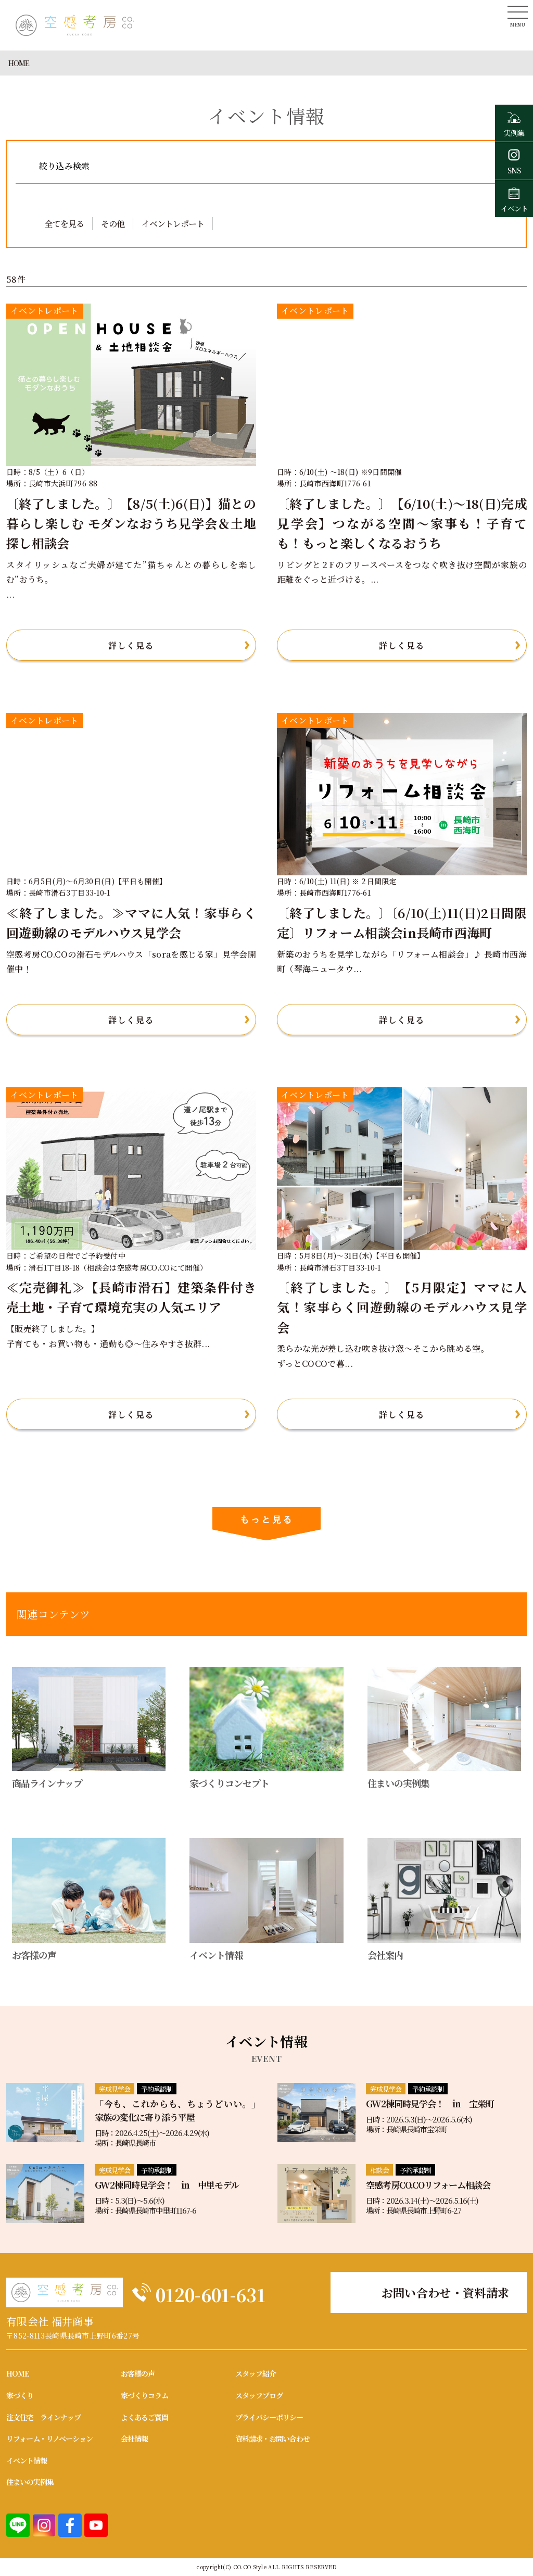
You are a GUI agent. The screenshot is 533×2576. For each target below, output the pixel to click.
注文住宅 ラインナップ (43, 2416)
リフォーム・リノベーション (49, 2438)
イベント (514, 198)
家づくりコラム (144, 2395)
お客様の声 (138, 2373)
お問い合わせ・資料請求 (446, 2292)
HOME (18, 63)
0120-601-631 (231, 2291)
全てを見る (64, 224)
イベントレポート (173, 224)
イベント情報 (26, 2460)
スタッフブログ (259, 2395)
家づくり (19, 2395)
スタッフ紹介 (255, 2373)
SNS (514, 160)
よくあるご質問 (144, 2416)
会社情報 (134, 2438)
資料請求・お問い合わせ (272, 2438)
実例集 (514, 123)
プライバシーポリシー (269, 2416)
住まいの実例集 (30, 2481)
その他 (112, 224)
